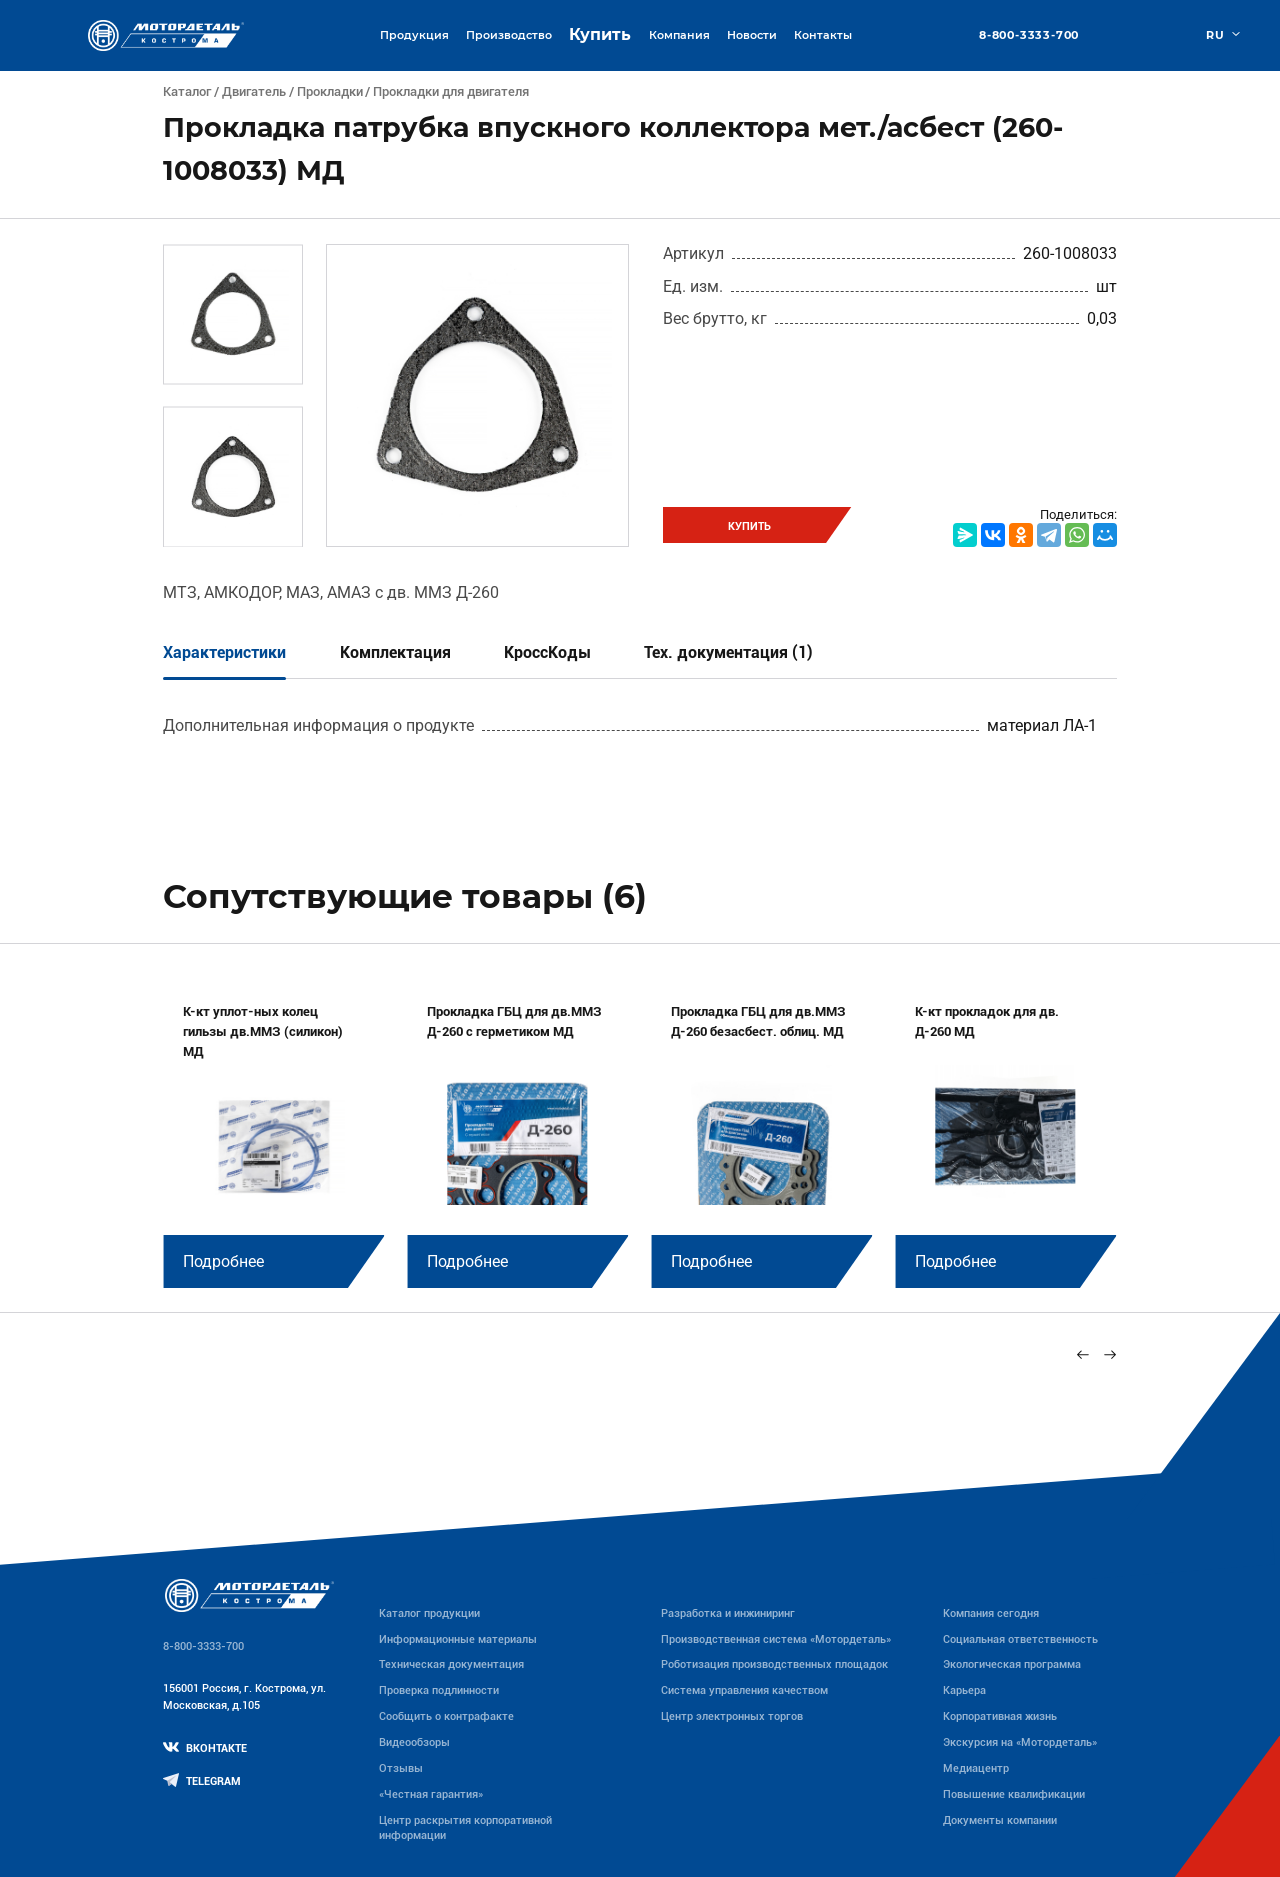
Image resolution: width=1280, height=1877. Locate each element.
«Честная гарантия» (431, 1794)
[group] (273, 1133)
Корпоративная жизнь (1000, 1716)
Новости (752, 35)
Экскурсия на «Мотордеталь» (1020, 1742)
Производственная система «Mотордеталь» (776, 1639)
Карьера (964, 1690)
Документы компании (1000, 1820)
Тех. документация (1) (728, 652)
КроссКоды (547, 652)
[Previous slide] (1083, 1354)
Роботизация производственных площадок (774, 1664)
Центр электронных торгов (732, 1716)
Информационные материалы (458, 1639)
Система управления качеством (744, 1690)
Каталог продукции (429, 1613)
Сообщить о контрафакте (446, 1716)
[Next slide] (1109, 1354)
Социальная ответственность (1020, 1639)
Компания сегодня (991, 1613)
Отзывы (401, 1768)
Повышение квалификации (1014, 1794)
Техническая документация (451, 1664)
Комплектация (395, 652)
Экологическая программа (1012, 1664)
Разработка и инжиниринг (728, 1613)
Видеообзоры (414, 1742)
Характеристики (224, 652)
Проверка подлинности (439, 1690)
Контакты (823, 35)
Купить (600, 34)
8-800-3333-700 (1029, 35)
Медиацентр (976, 1768)
